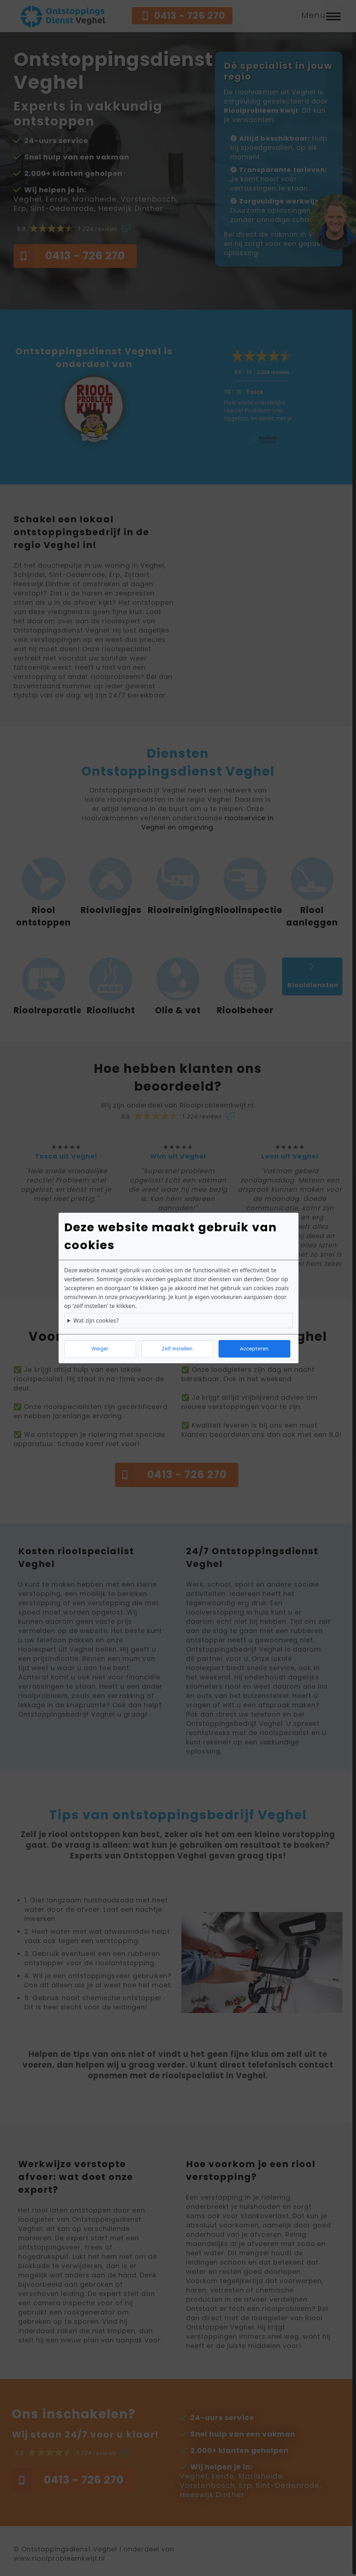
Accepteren (254, 1348)
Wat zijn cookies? (96, 1320)
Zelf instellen (177, 1348)
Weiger (100, 1348)
